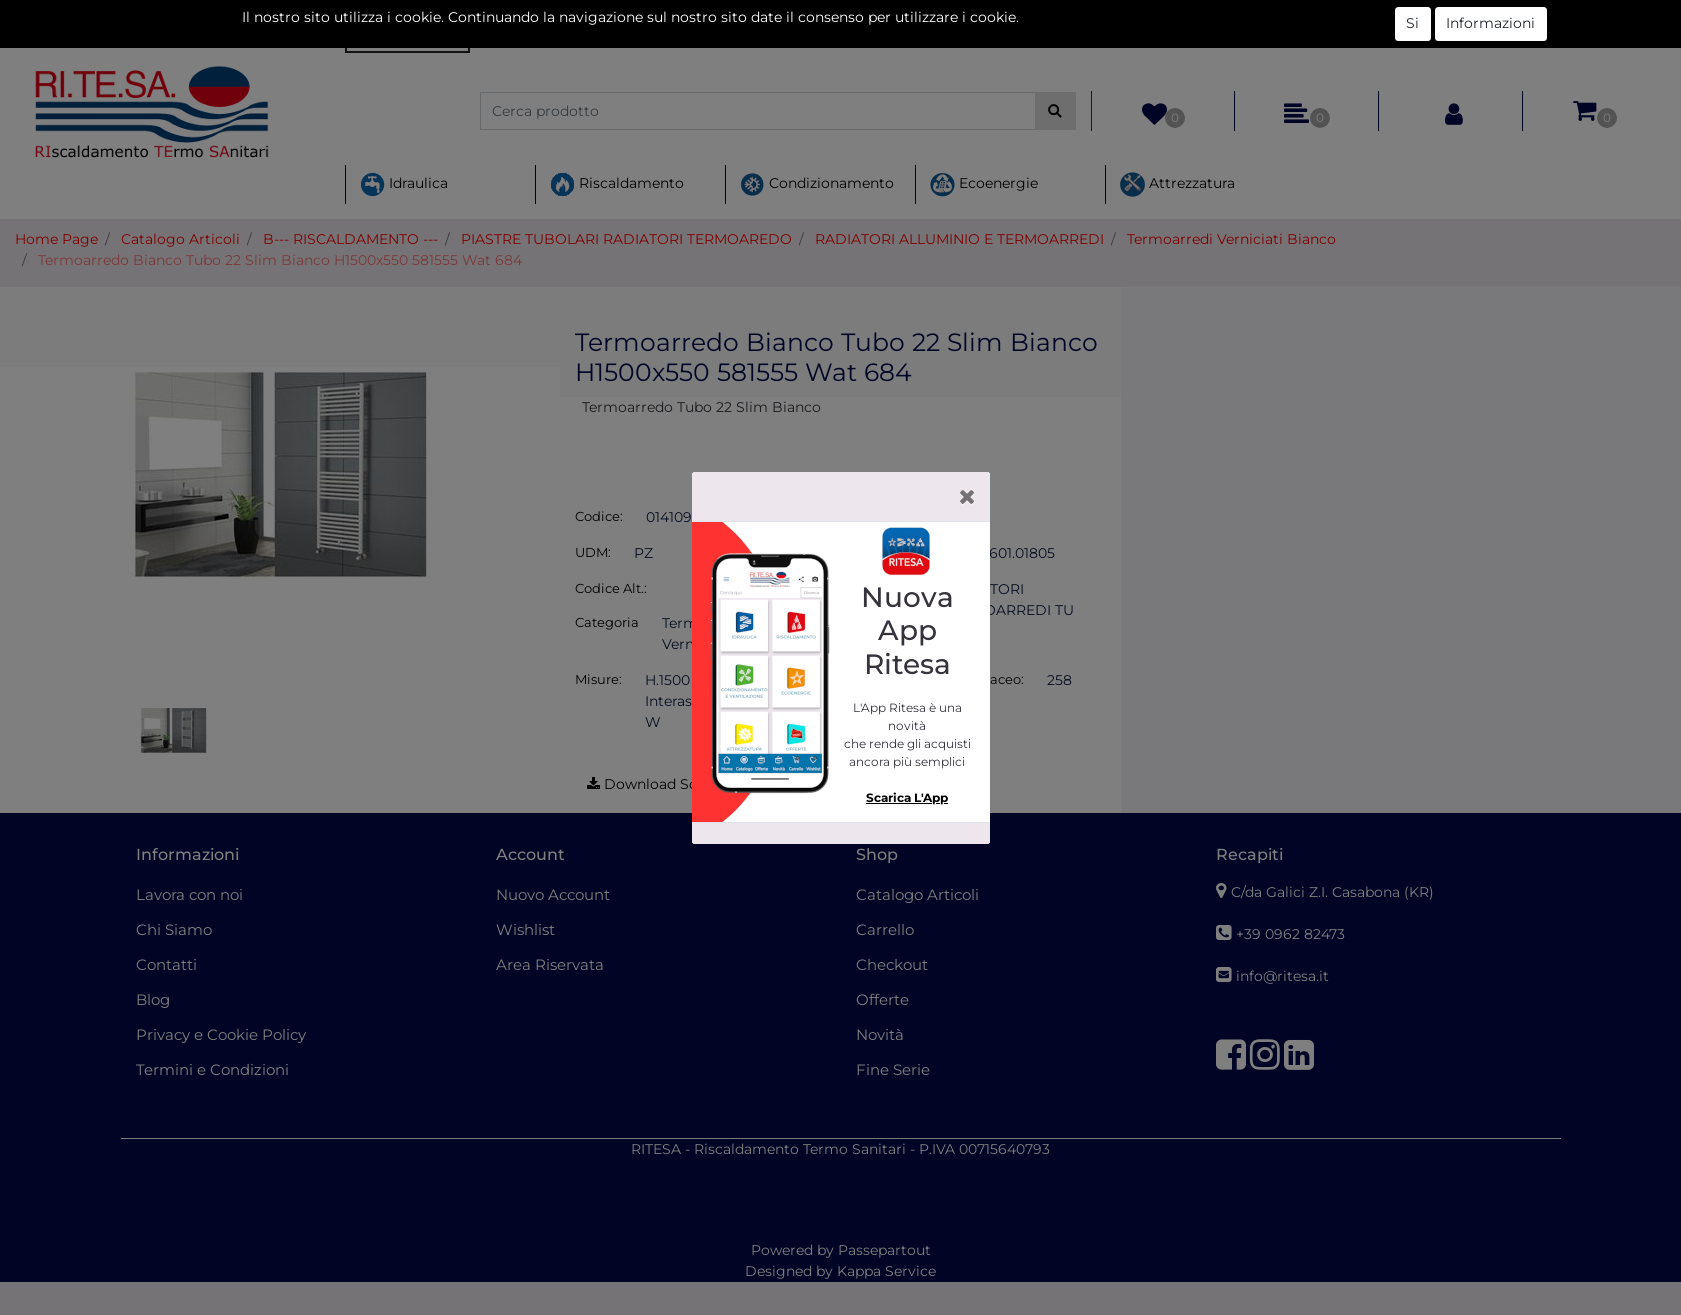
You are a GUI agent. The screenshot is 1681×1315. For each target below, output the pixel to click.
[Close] (967, 496)
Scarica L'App (907, 797)
